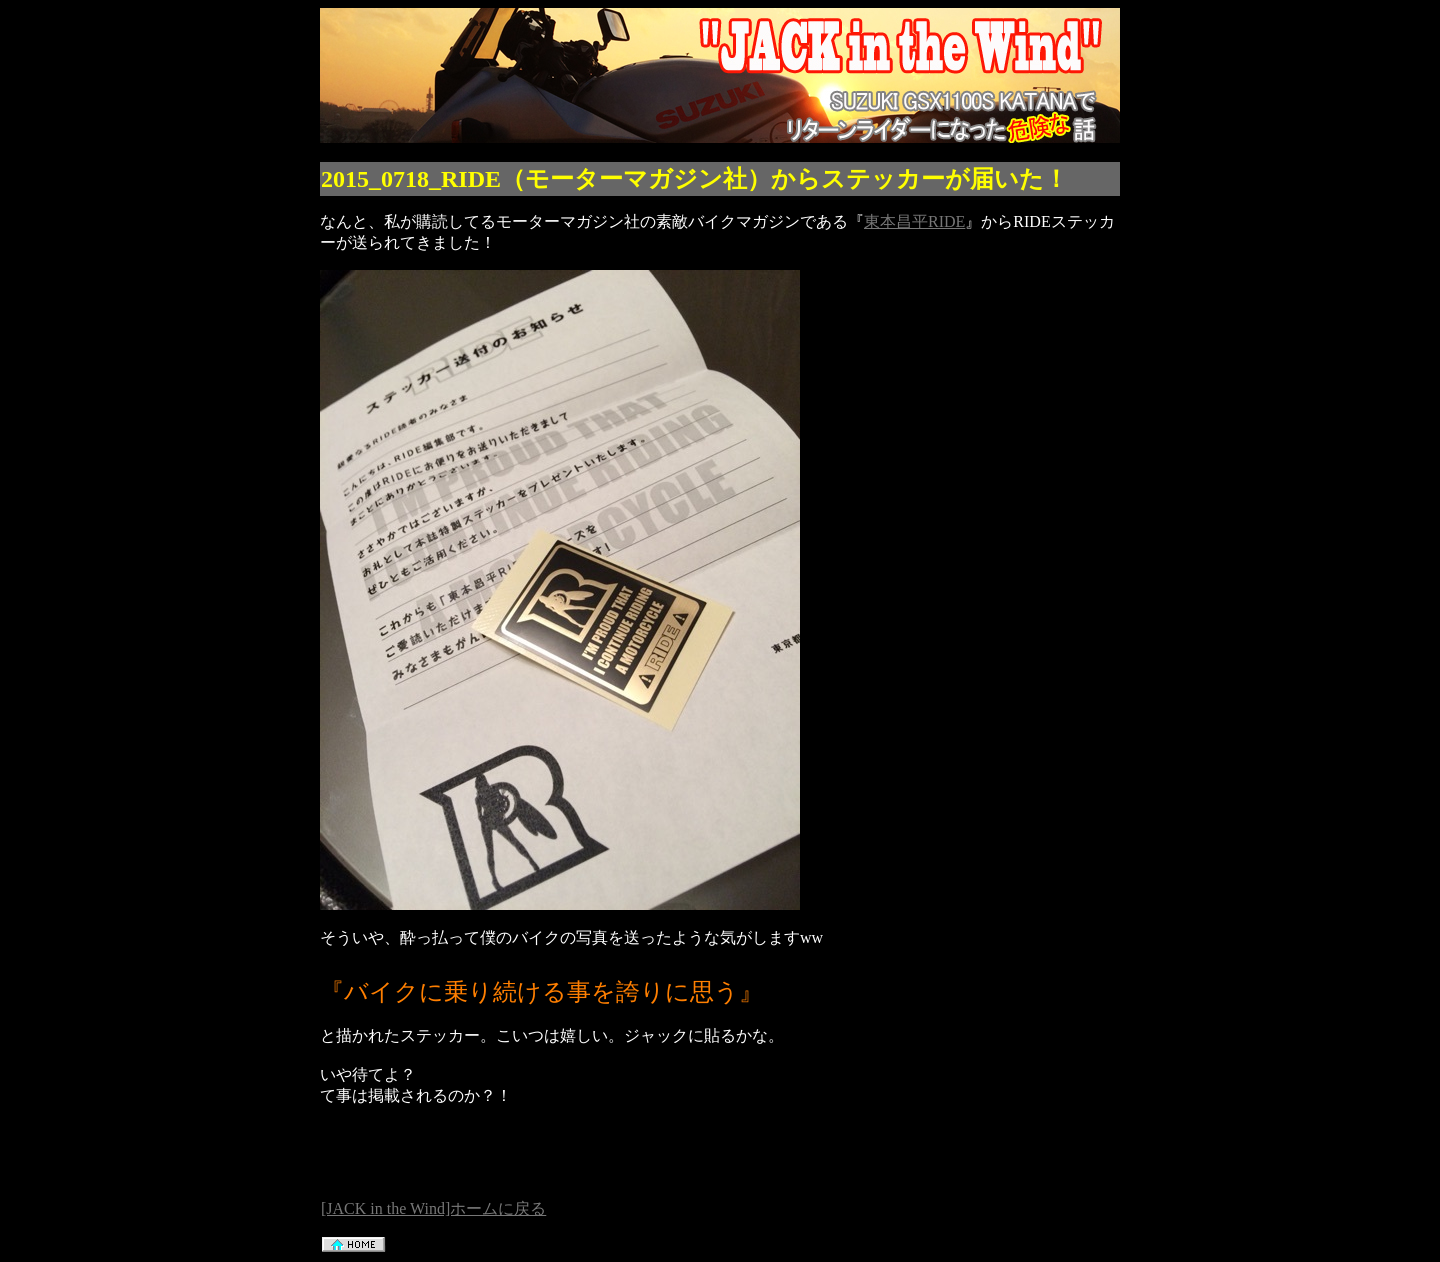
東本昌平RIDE (914, 221)
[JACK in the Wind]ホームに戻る (433, 1208)
